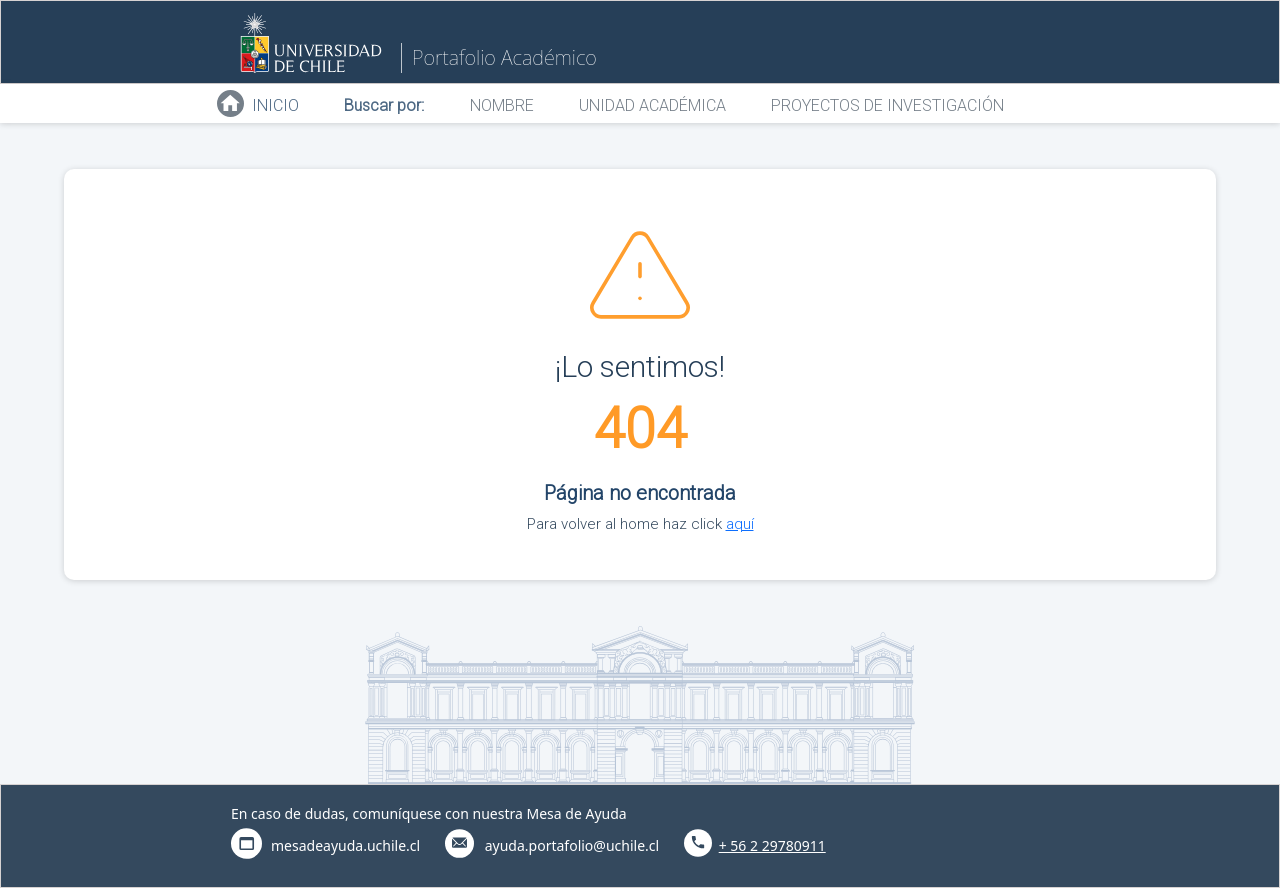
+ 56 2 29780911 (772, 845)
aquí (740, 524)
